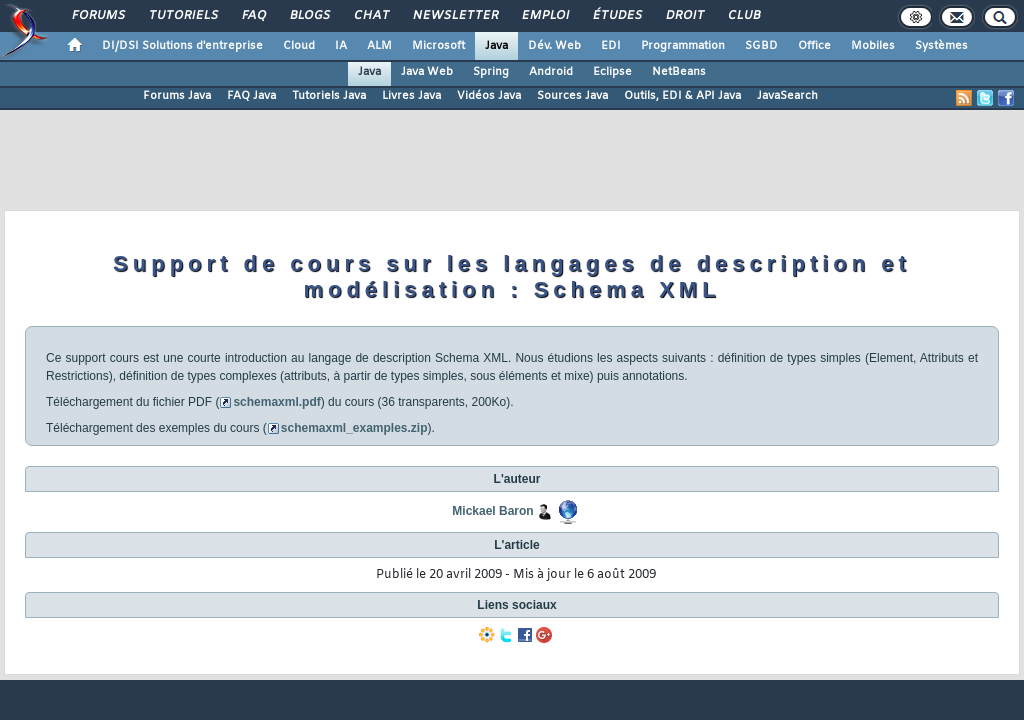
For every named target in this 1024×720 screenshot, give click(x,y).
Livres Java (411, 96)
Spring (491, 72)
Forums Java (177, 96)
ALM (379, 46)
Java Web (427, 72)
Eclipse (612, 72)
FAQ (253, 16)
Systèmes (941, 46)
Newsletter (454, 16)
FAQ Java (251, 96)
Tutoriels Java (329, 96)
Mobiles (873, 46)
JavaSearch (787, 96)
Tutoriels (182, 16)
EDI (611, 46)
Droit (684, 16)
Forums (97, 16)
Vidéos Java (489, 96)
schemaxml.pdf (276, 402)
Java (496, 46)
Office (814, 46)
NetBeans (679, 72)
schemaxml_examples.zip (354, 428)
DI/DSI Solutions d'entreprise (182, 46)
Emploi (544, 16)
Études (616, 16)
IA (341, 46)
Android (551, 72)
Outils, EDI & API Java (682, 96)
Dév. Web (554, 46)
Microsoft (438, 46)
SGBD (761, 46)
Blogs (309, 16)
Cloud (299, 46)
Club (743, 16)
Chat (370, 16)
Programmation (683, 46)
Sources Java (572, 96)
